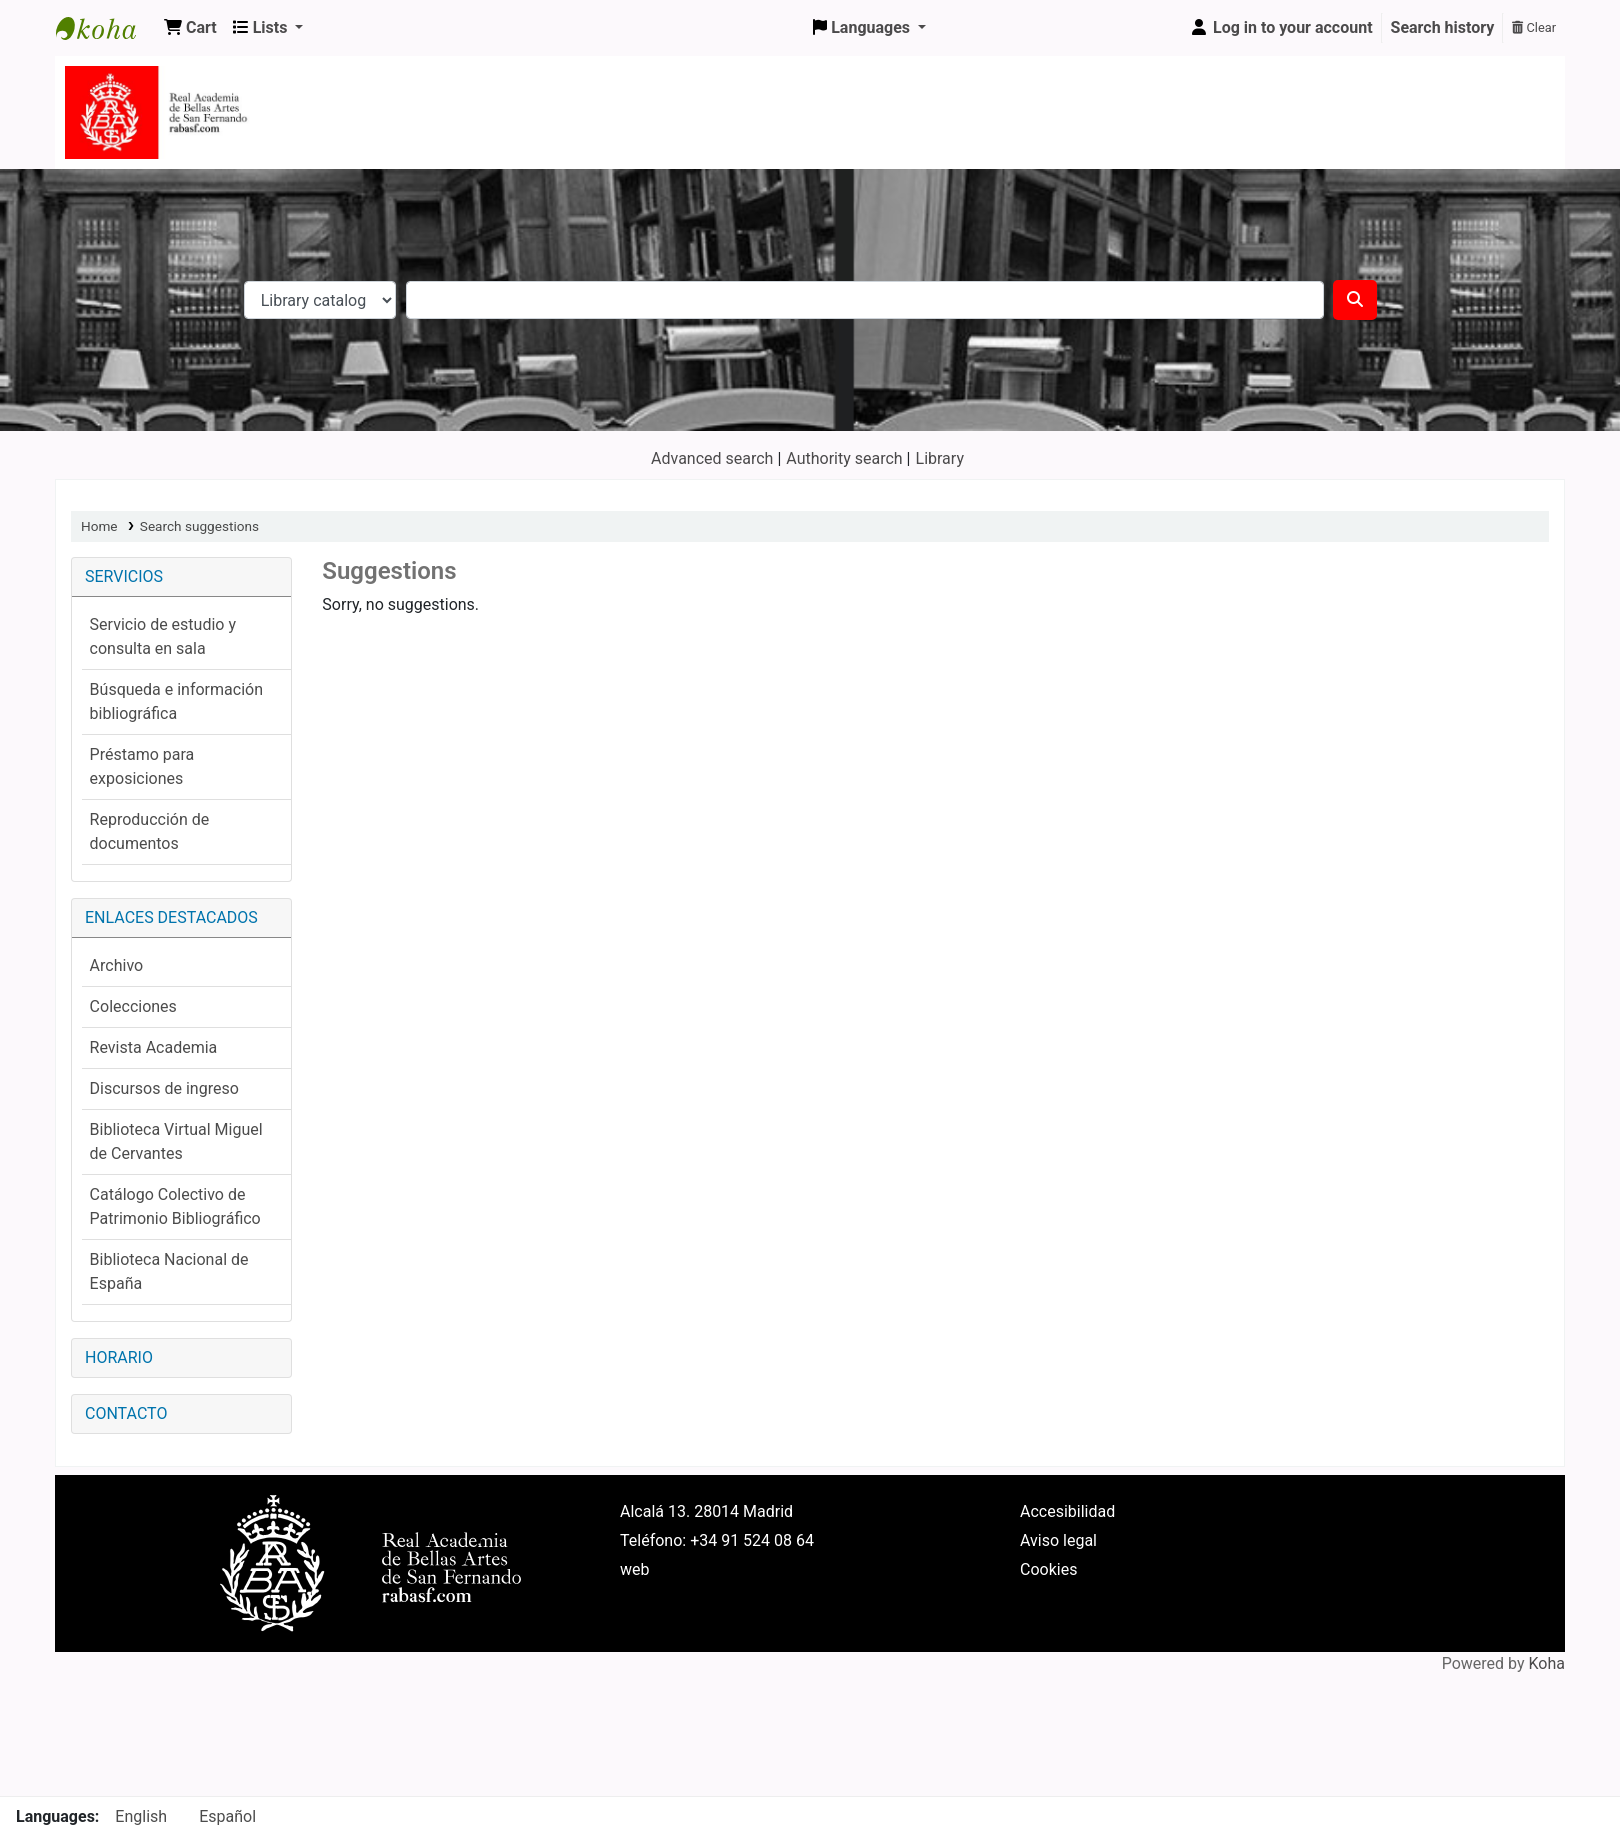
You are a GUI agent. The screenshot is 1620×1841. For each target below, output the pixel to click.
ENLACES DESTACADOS (171, 917)
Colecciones (133, 1006)
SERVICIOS (124, 576)
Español (227, 1816)
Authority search (844, 458)
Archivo (117, 965)
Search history (1443, 27)
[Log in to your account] (1281, 28)
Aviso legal (1058, 1540)
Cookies (1048, 1569)
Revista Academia (154, 1047)
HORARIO (119, 1357)
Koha (1547, 1663)
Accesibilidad (1067, 1511)
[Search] (1355, 300)
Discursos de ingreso (164, 1088)
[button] (190, 28)
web (635, 1569)
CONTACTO (126, 1413)
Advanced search (712, 458)
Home (99, 526)
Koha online (106, 28)
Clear (1534, 27)
